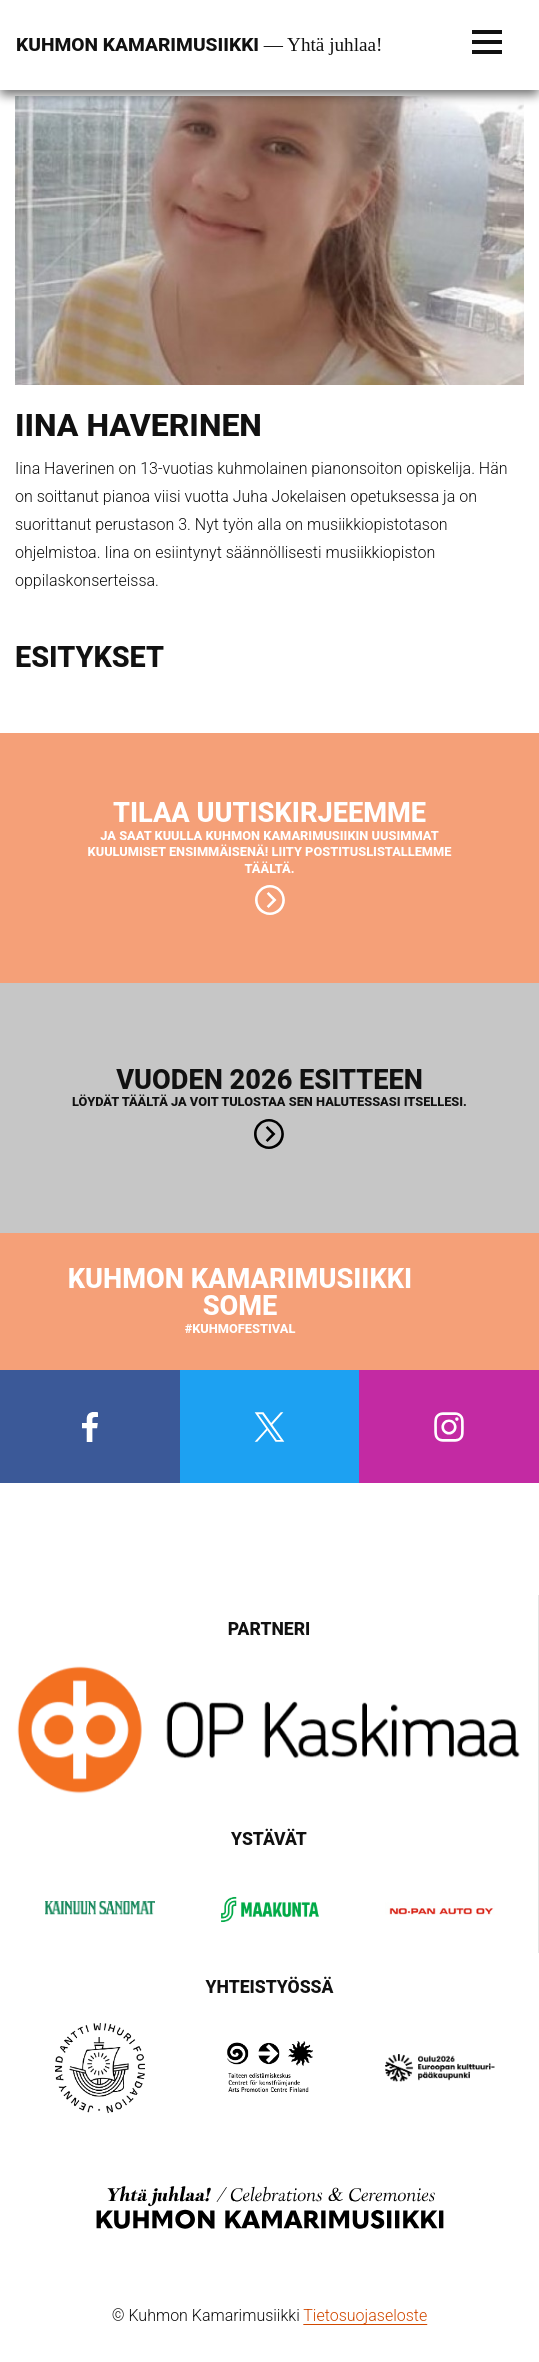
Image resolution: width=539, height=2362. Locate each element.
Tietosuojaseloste (365, 2315)
